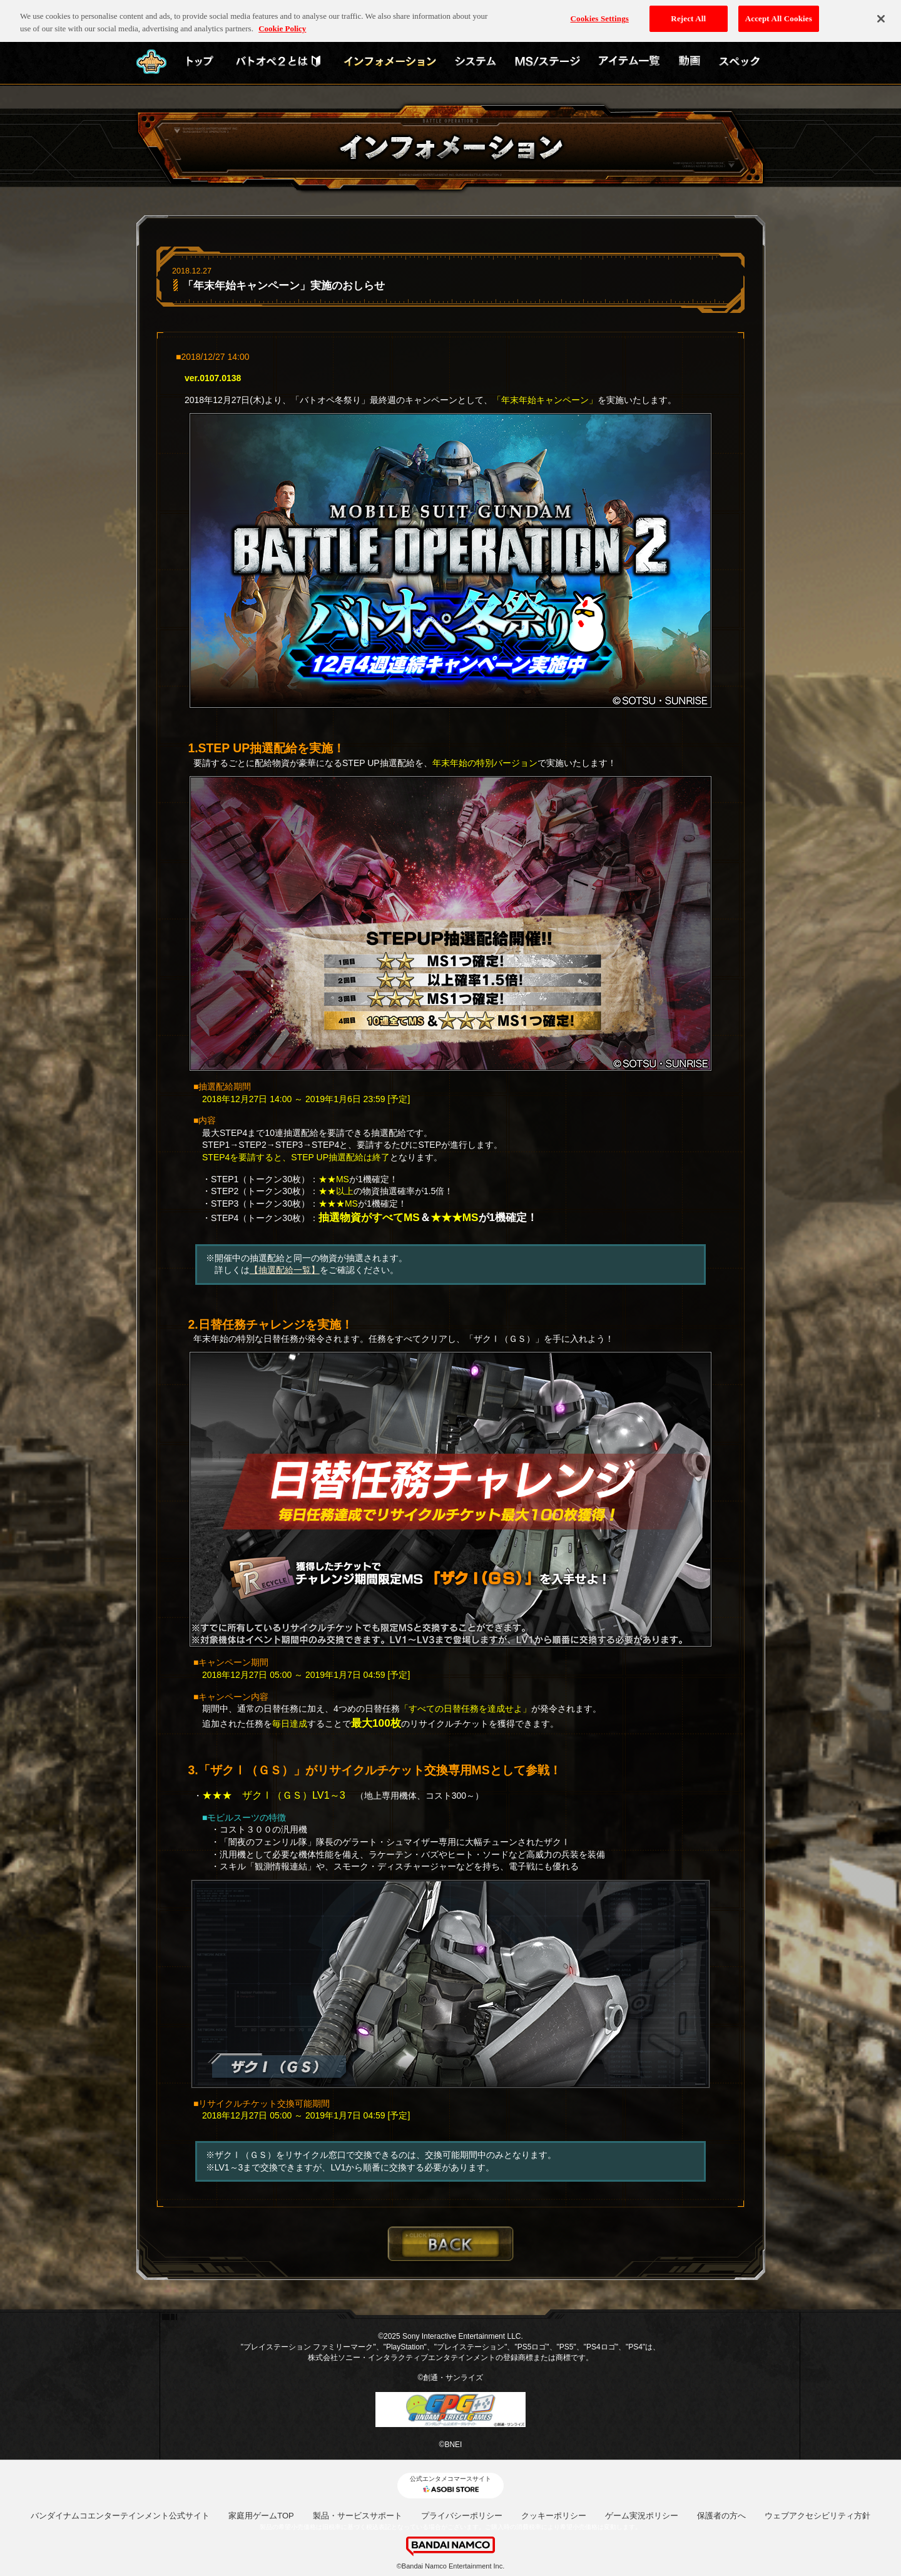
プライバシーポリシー (461, 2515)
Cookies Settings (600, 14)
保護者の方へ (721, 2515)
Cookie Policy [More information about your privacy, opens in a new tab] (282, 24)
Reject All (688, 14)
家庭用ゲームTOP (261, 2515)
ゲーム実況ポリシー (641, 2515)
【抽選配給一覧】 (285, 1270)
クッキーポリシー (553, 2515)
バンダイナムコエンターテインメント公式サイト (120, 2515)
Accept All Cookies (778, 14)
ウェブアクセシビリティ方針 (817, 2515)
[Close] (881, 14)
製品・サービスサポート (357, 2515)
